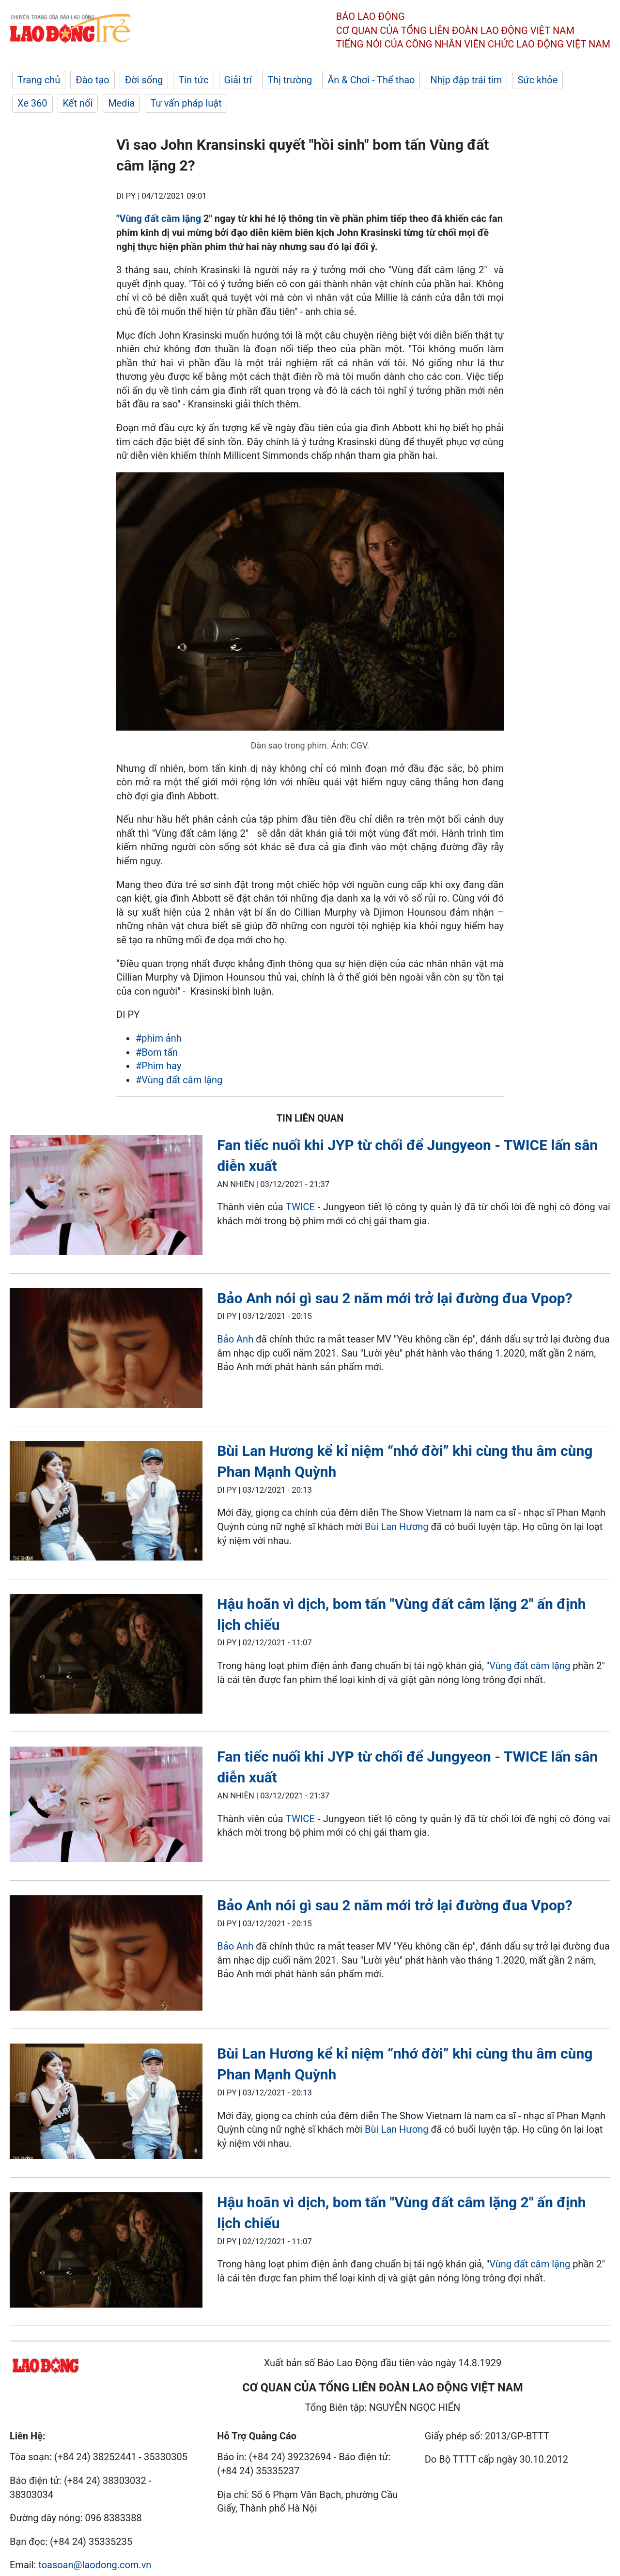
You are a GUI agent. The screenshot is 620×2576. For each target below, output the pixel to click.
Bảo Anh (235, 1339)
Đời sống (144, 80)
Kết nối (78, 103)
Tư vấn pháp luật (185, 103)
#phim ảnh (159, 1038)
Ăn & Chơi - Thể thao (371, 80)
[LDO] (106, 1197)
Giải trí (238, 80)
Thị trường (289, 80)
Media (121, 103)
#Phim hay (159, 1066)
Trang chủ (38, 80)
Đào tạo (92, 80)
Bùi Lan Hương (396, 1526)
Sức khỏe (537, 80)
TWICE (300, 1207)
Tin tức (193, 80)
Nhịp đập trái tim (466, 80)
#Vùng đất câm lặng (179, 1080)
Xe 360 (32, 103)
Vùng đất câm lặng (160, 218)
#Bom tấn (157, 1052)
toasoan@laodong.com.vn (94, 2565)
